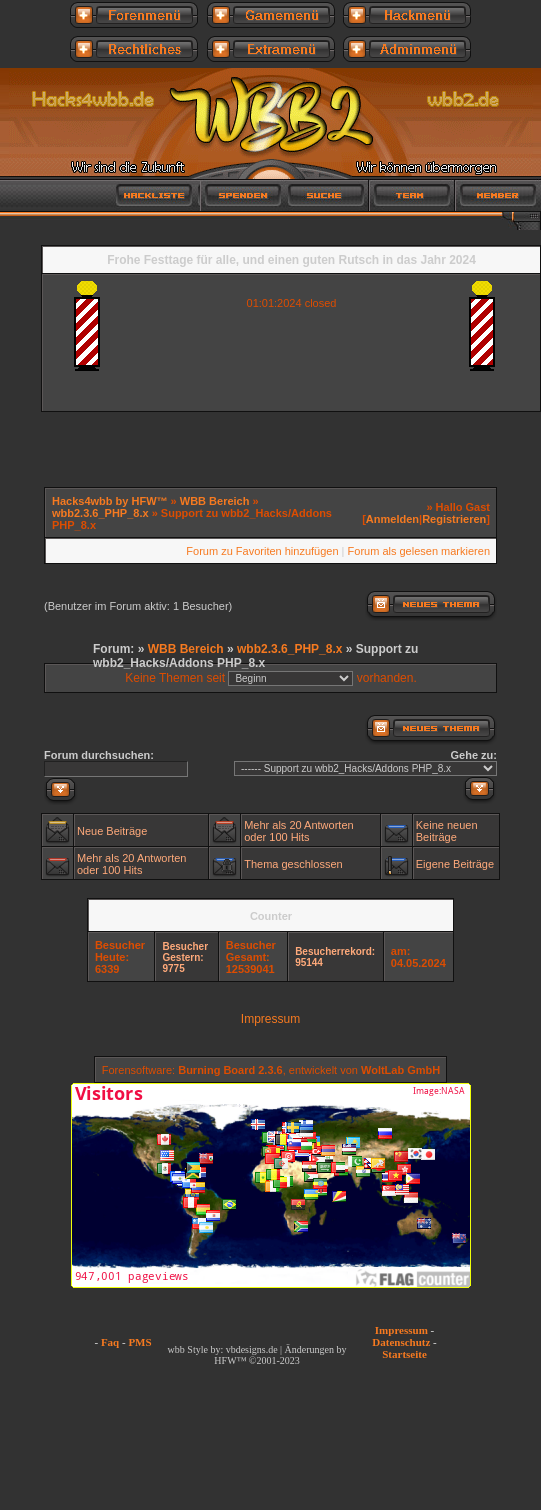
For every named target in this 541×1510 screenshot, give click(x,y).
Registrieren (454, 519)
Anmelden (392, 519)
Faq (110, 1342)
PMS (139, 1342)
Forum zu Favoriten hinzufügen (262, 551)
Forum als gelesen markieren (419, 551)
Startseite (404, 1354)
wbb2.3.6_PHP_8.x (100, 513)
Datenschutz (401, 1342)
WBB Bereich (215, 501)
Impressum (270, 1019)
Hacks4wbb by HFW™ (111, 501)
